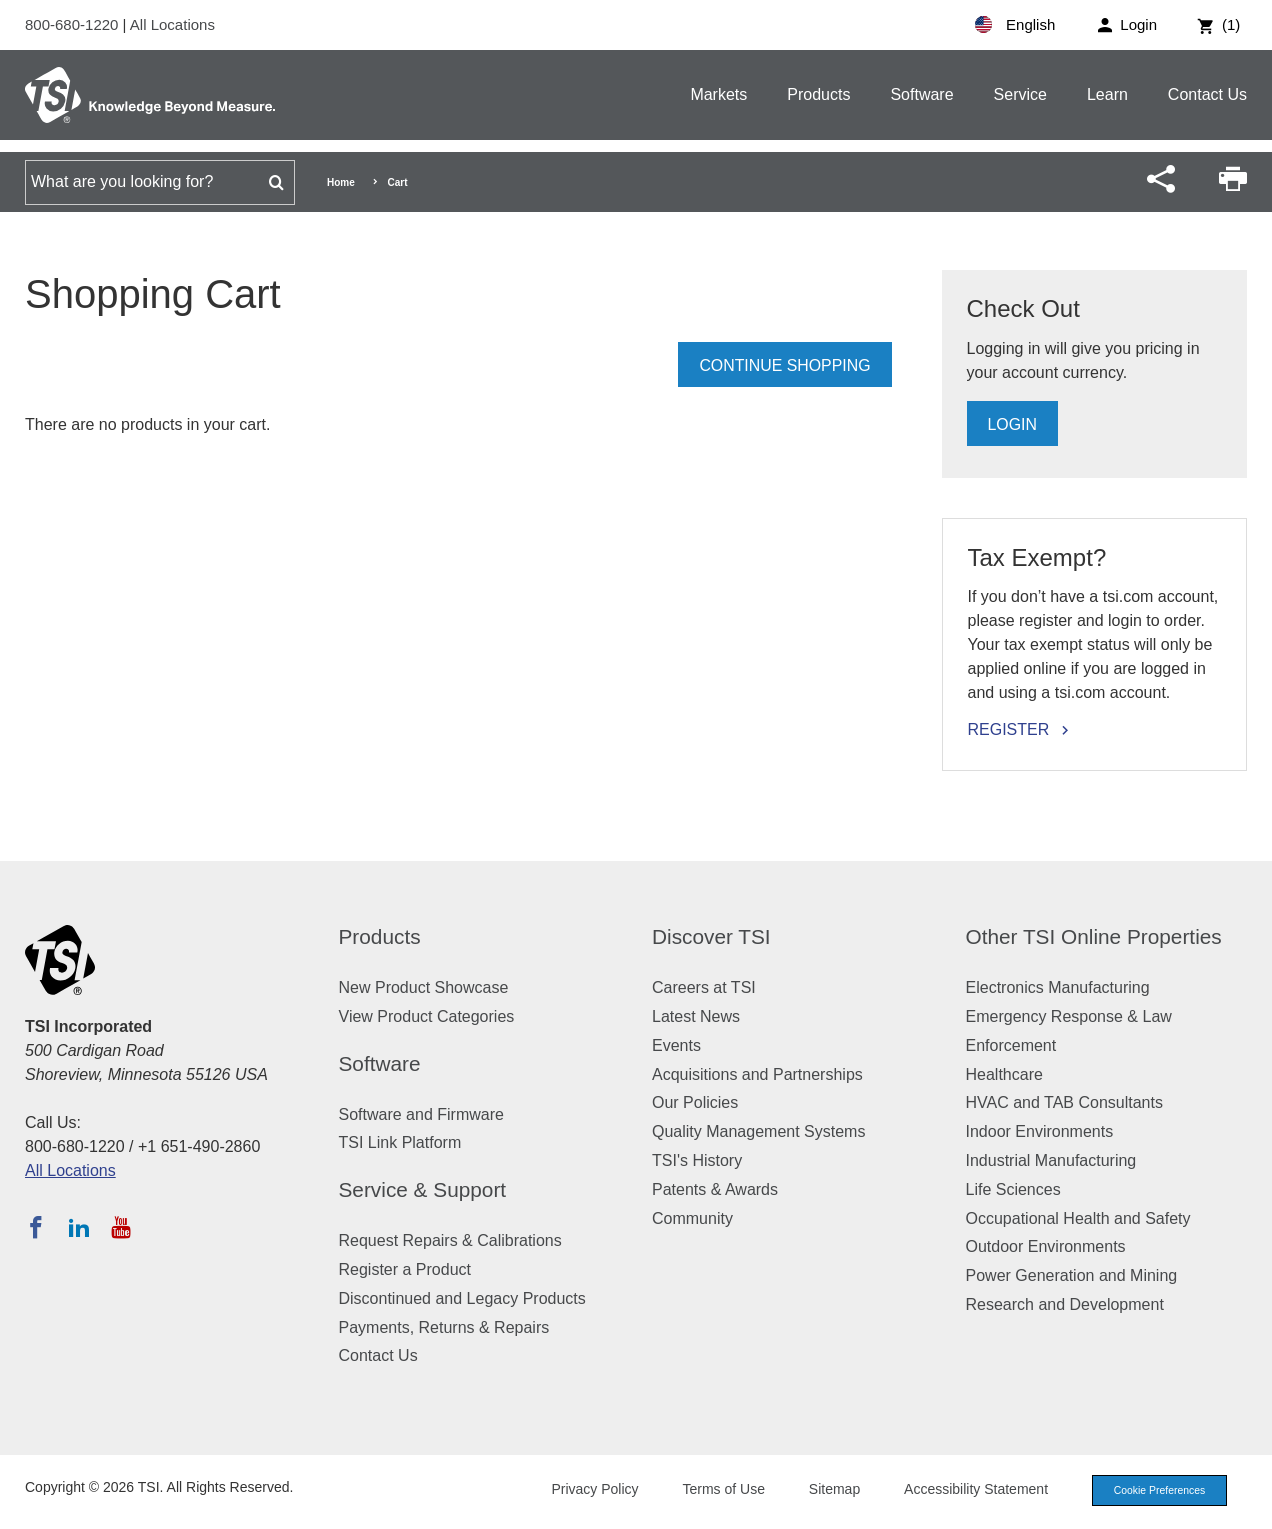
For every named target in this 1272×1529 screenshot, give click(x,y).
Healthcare (1004, 1074)
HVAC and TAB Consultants (1064, 1102)
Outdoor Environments (1046, 1246)
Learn (1107, 94)
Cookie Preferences (1154, 1491)
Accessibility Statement (966, 1490)
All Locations (172, 24)
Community (692, 1218)
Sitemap (824, 1490)
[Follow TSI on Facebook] (36, 1227)
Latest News (696, 1016)
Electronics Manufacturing (1058, 987)
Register (1009, 730)
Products (818, 94)
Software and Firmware (421, 1114)
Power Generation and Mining (1072, 1275)
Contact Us (1207, 94)
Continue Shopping (784, 365)
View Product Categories (427, 1016)
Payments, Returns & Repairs (444, 1327)
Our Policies (695, 1102)
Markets (718, 94)
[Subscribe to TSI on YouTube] (120, 1227)
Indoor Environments (1040, 1131)
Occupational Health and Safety (1078, 1218)
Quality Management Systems (758, 1131)
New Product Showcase (424, 987)
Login (1013, 424)
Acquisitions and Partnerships (757, 1074)
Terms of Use (714, 1490)
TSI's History (697, 1160)
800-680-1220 (74, 24)
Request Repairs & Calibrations (450, 1240)
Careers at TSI (704, 987)
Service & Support (423, 1189)
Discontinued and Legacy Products (462, 1298)
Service (1020, 94)
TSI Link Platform (400, 1142)
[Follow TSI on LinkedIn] (79, 1227)
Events (676, 1045)
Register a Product (405, 1269)
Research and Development (1065, 1304)
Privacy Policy (584, 1490)
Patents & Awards (715, 1189)
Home (341, 182)
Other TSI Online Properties (1094, 936)
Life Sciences (1013, 1189)
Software (921, 94)
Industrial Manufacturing (1051, 1160)
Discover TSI (711, 936)
